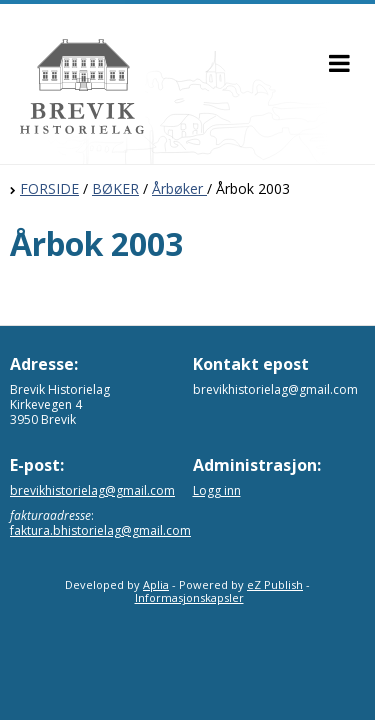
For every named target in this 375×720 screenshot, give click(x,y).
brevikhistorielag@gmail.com (92, 490)
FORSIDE (49, 188)
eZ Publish (275, 584)
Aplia (156, 584)
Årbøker (179, 188)
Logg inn (217, 490)
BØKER (115, 188)
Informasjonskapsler (189, 597)
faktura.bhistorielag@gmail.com (100, 530)
